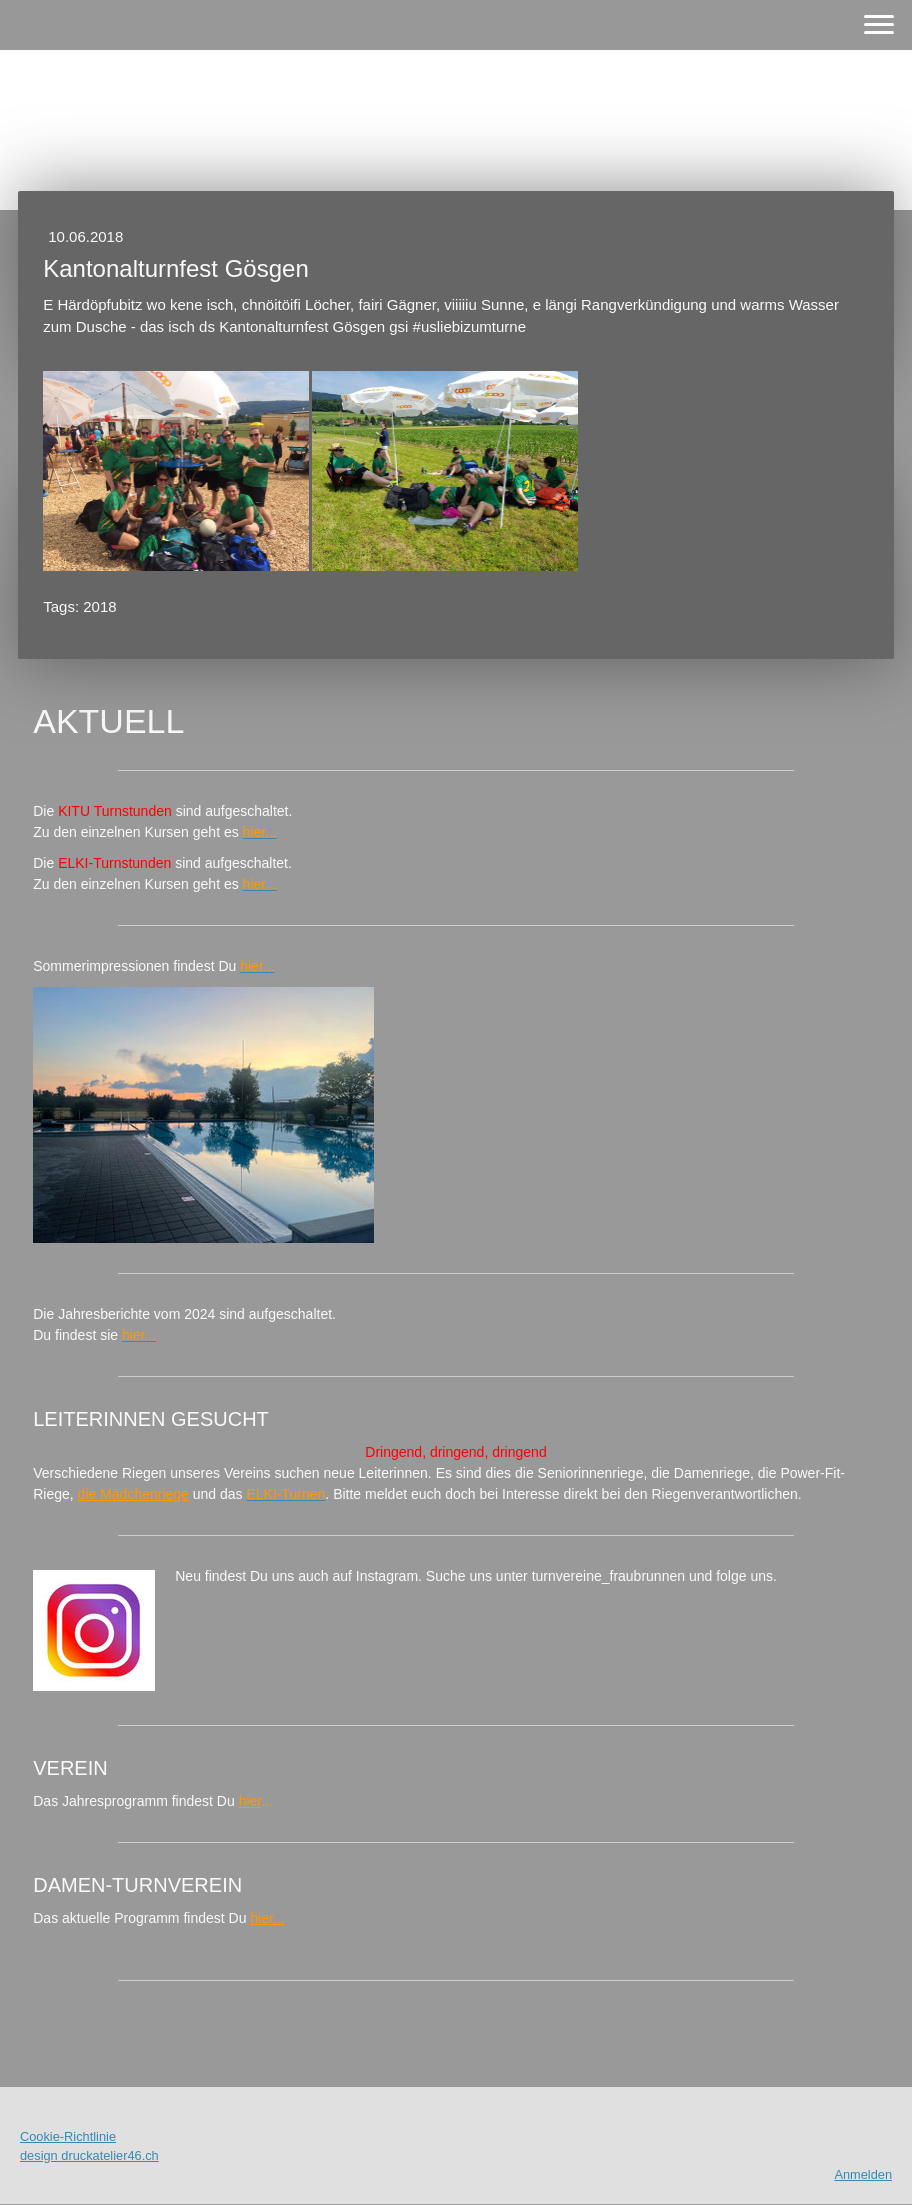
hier (250, 1801)
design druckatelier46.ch (89, 2155)
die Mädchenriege (133, 1494)
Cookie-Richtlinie (68, 2136)
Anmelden (863, 2174)
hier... (267, 1918)
